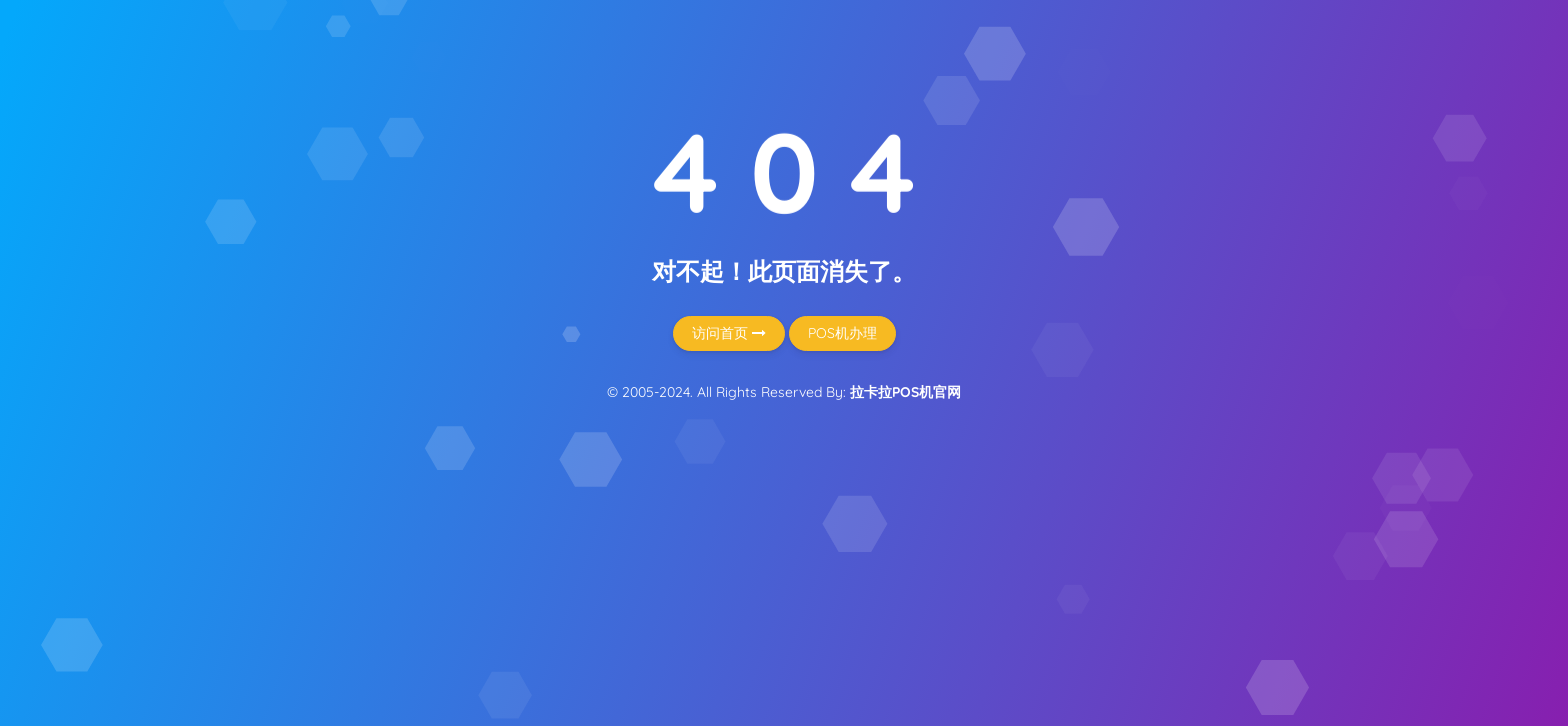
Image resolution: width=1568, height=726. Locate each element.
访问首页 (729, 333)
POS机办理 (842, 333)
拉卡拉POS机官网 (905, 392)
